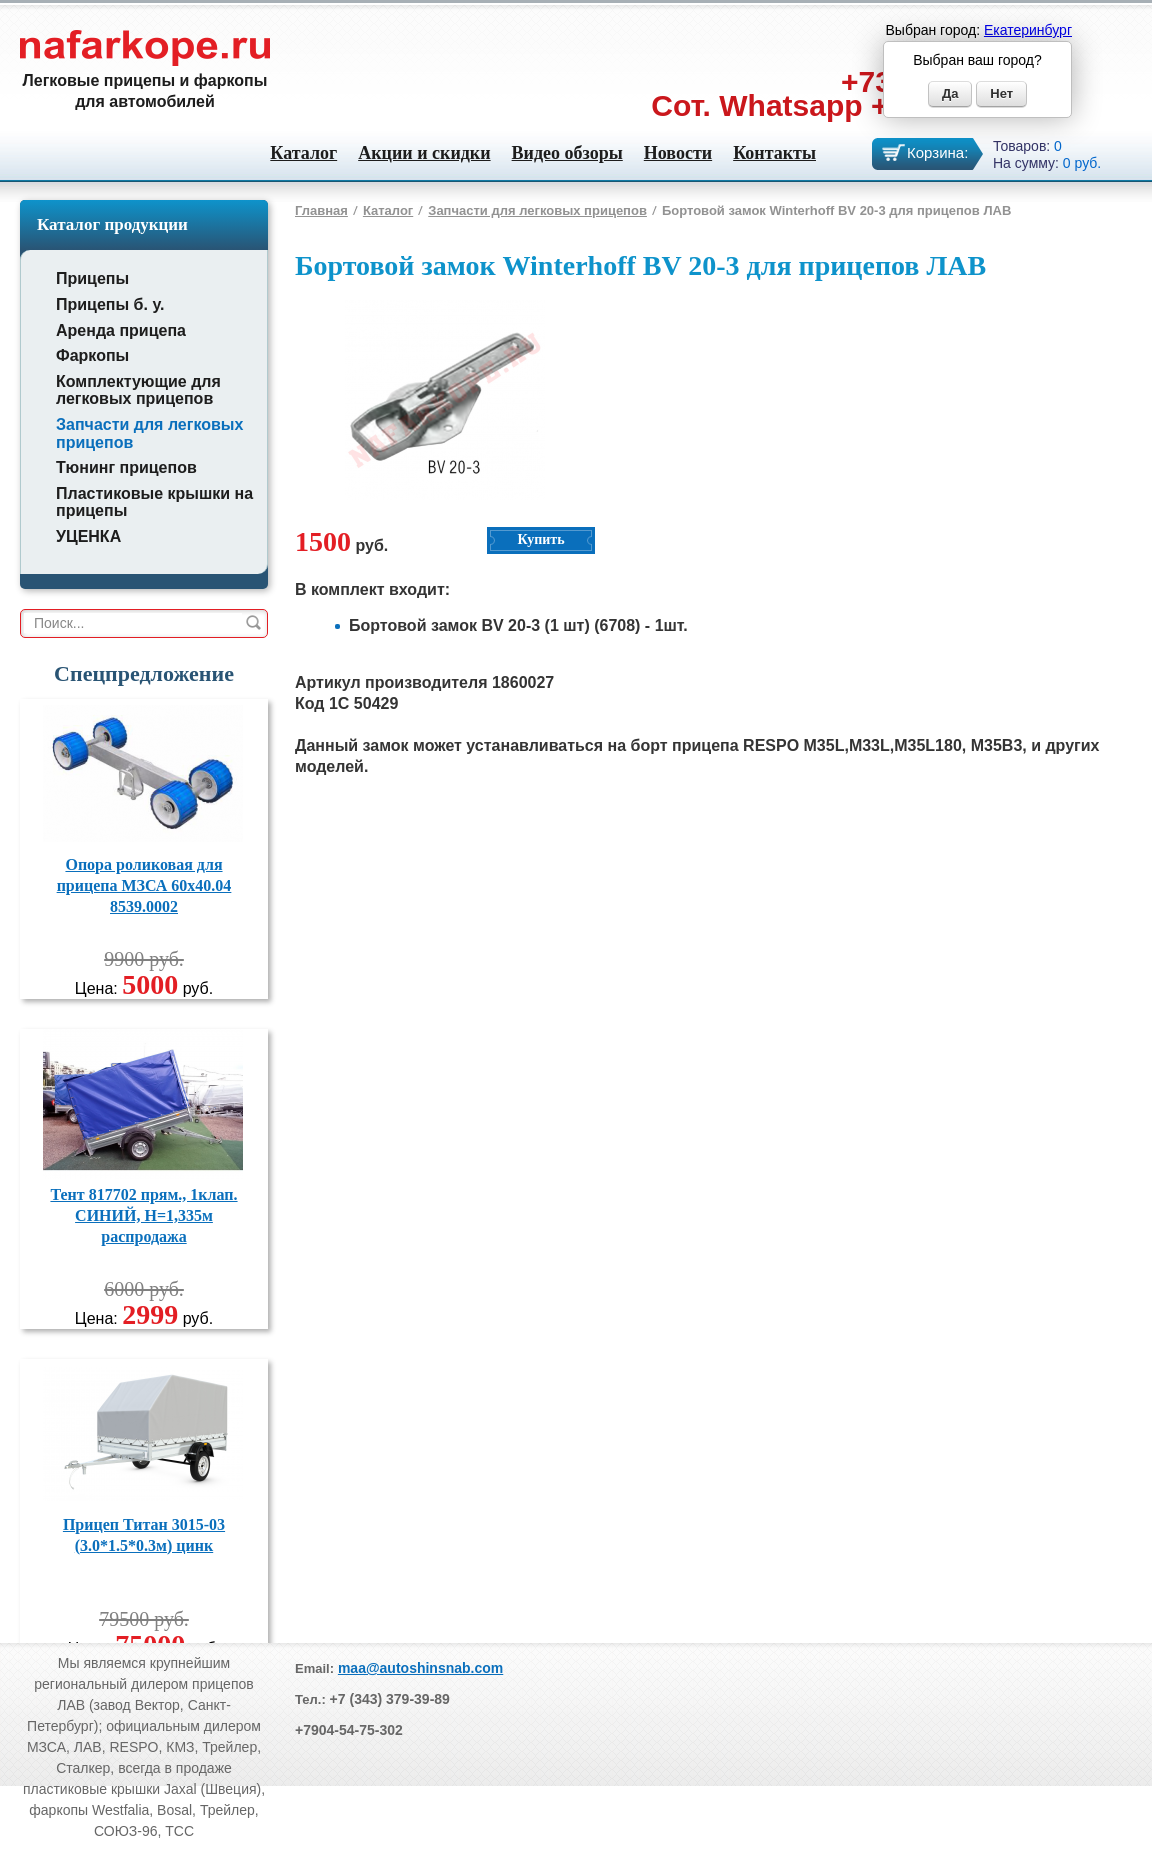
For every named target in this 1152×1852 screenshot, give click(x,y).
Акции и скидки (424, 153)
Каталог (303, 153)
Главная (321, 210)
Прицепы (92, 278)
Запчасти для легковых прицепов (537, 210)
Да (950, 93)
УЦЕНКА (88, 536)
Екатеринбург (1028, 30)
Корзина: (937, 152)
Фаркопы (92, 355)
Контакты (774, 153)
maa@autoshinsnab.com (420, 1668)
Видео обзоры (567, 153)
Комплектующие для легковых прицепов (138, 390)
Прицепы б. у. (110, 304)
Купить (540, 539)
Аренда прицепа (121, 330)
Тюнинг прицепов (126, 467)
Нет (1001, 93)
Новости (678, 153)
